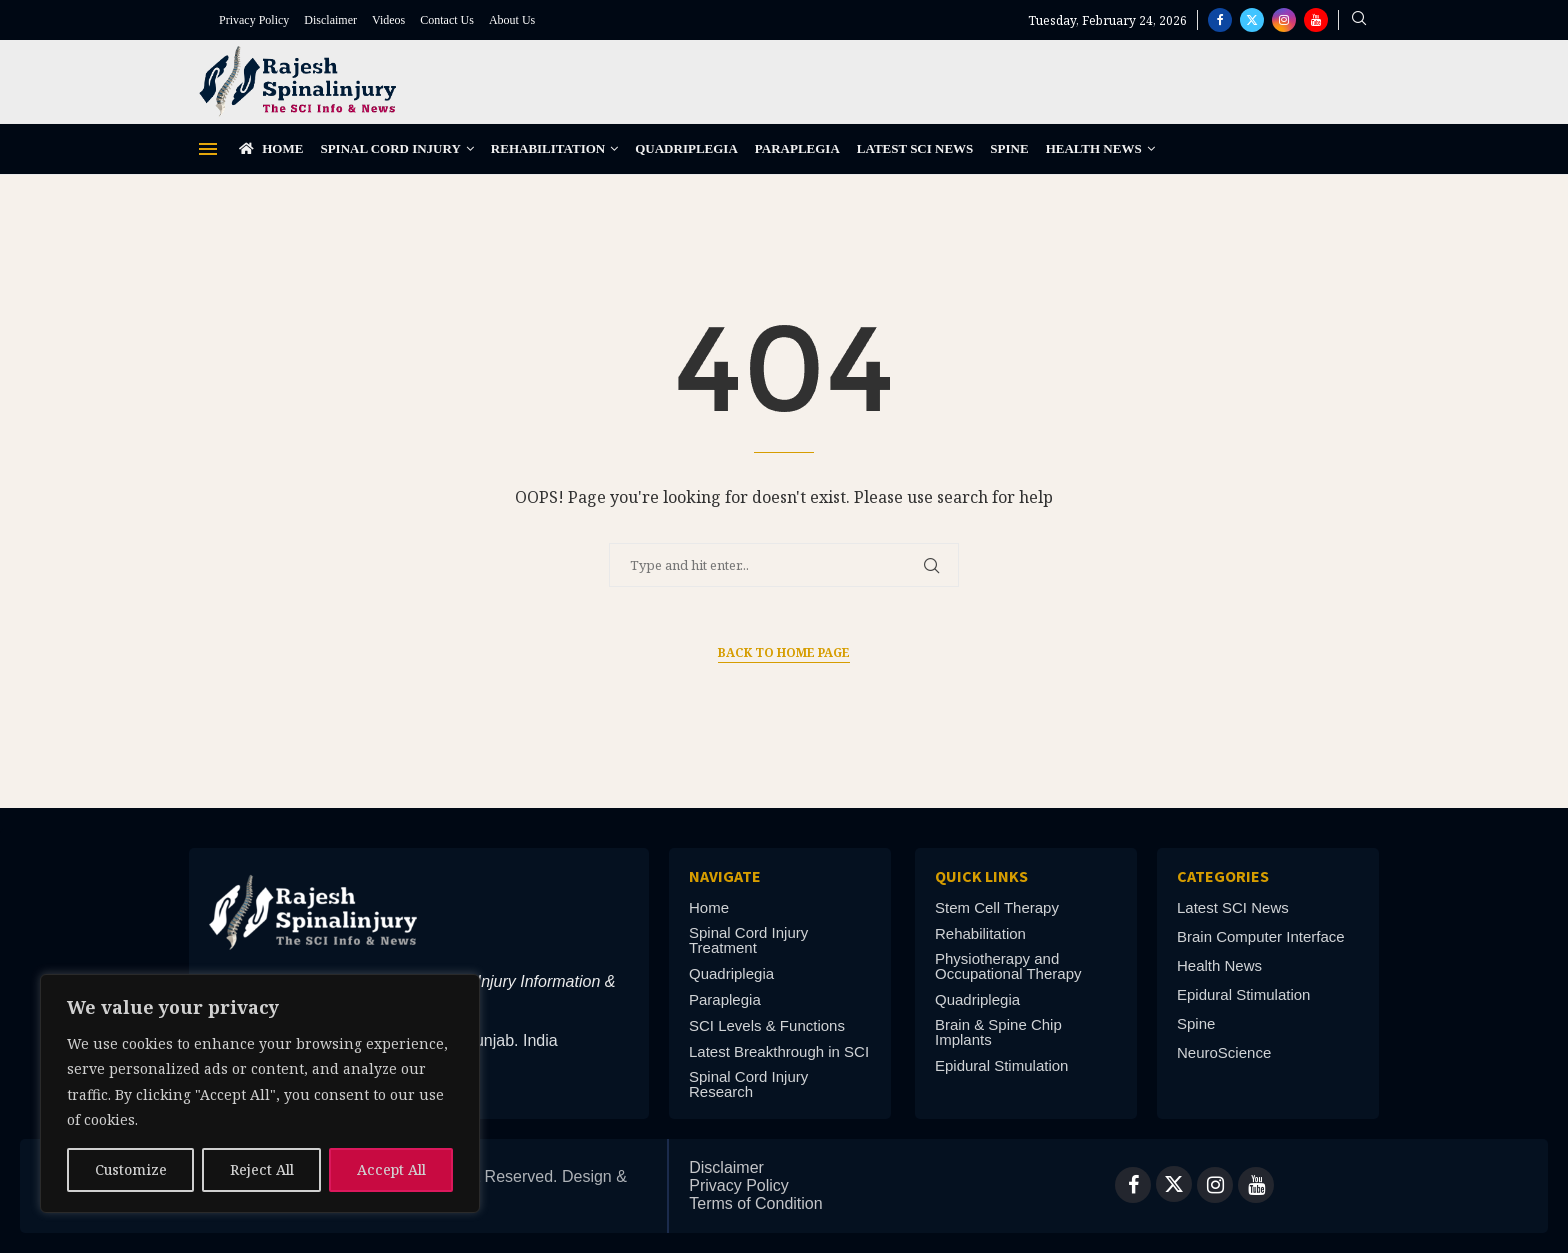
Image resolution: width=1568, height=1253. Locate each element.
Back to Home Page (784, 652)
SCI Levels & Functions (767, 1025)
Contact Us (447, 20)
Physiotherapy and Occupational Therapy (1008, 966)
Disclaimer (330, 20)
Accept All (391, 1169)
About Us (512, 20)
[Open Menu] (208, 149)
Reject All (262, 1169)
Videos (388, 20)
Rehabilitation (548, 148)
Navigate (725, 876)
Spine (1009, 148)
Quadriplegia (686, 148)
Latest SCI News (915, 148)
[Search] (1359, 20)
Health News (1094, 148)
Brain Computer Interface (1261, 936)
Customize (131, 1169)
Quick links (981, 876)
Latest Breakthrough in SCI (779, 1051)
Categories (1223, 876)
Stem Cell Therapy (997, 907)
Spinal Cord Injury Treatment (748, 940)
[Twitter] (1252, 20)
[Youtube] (1316, 20)
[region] (260, 1093)
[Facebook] (1220, 20)
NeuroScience (1224, 1052)
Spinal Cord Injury (390, 148)
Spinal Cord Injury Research (748, 1084)
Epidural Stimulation (1001, 1065)
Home (271, 148)
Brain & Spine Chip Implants (998, 1032)
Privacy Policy (254, 20)
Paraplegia (797, 148)
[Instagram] (1284, 20)
